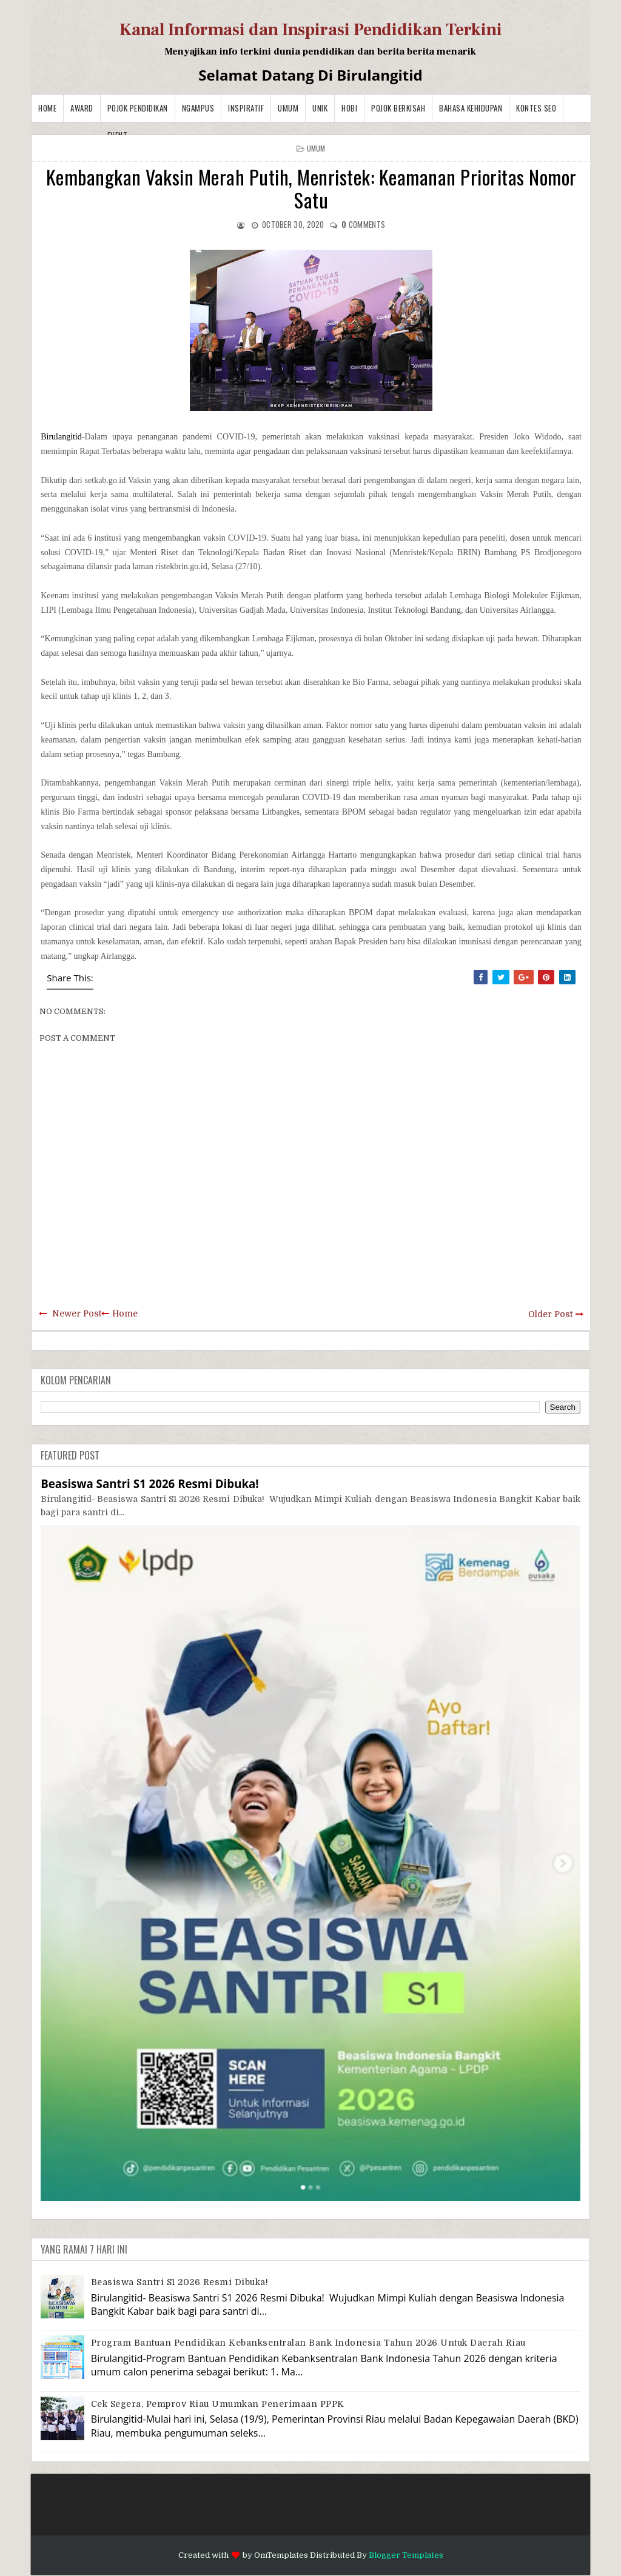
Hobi (349, 108)
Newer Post (76, 1313)
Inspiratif (246, 108)
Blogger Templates (406, 2555)
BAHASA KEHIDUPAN (470, 108)
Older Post (550, 1314)
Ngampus (198, 108)
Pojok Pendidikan (137, 108)
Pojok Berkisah (398, 108)
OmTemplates (281, 2555)
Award (81, 108)
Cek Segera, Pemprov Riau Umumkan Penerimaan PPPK (217, 2404)
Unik (319, 108)
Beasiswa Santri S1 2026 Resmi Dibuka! (150, 1483)
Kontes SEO (536, 108)
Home (47, 108)
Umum (288, 108)
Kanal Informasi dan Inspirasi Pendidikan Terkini (310, 30)
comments (363, 224)
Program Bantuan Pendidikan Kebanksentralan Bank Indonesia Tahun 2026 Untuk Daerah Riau (308, 2342)
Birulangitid (61, 436)
